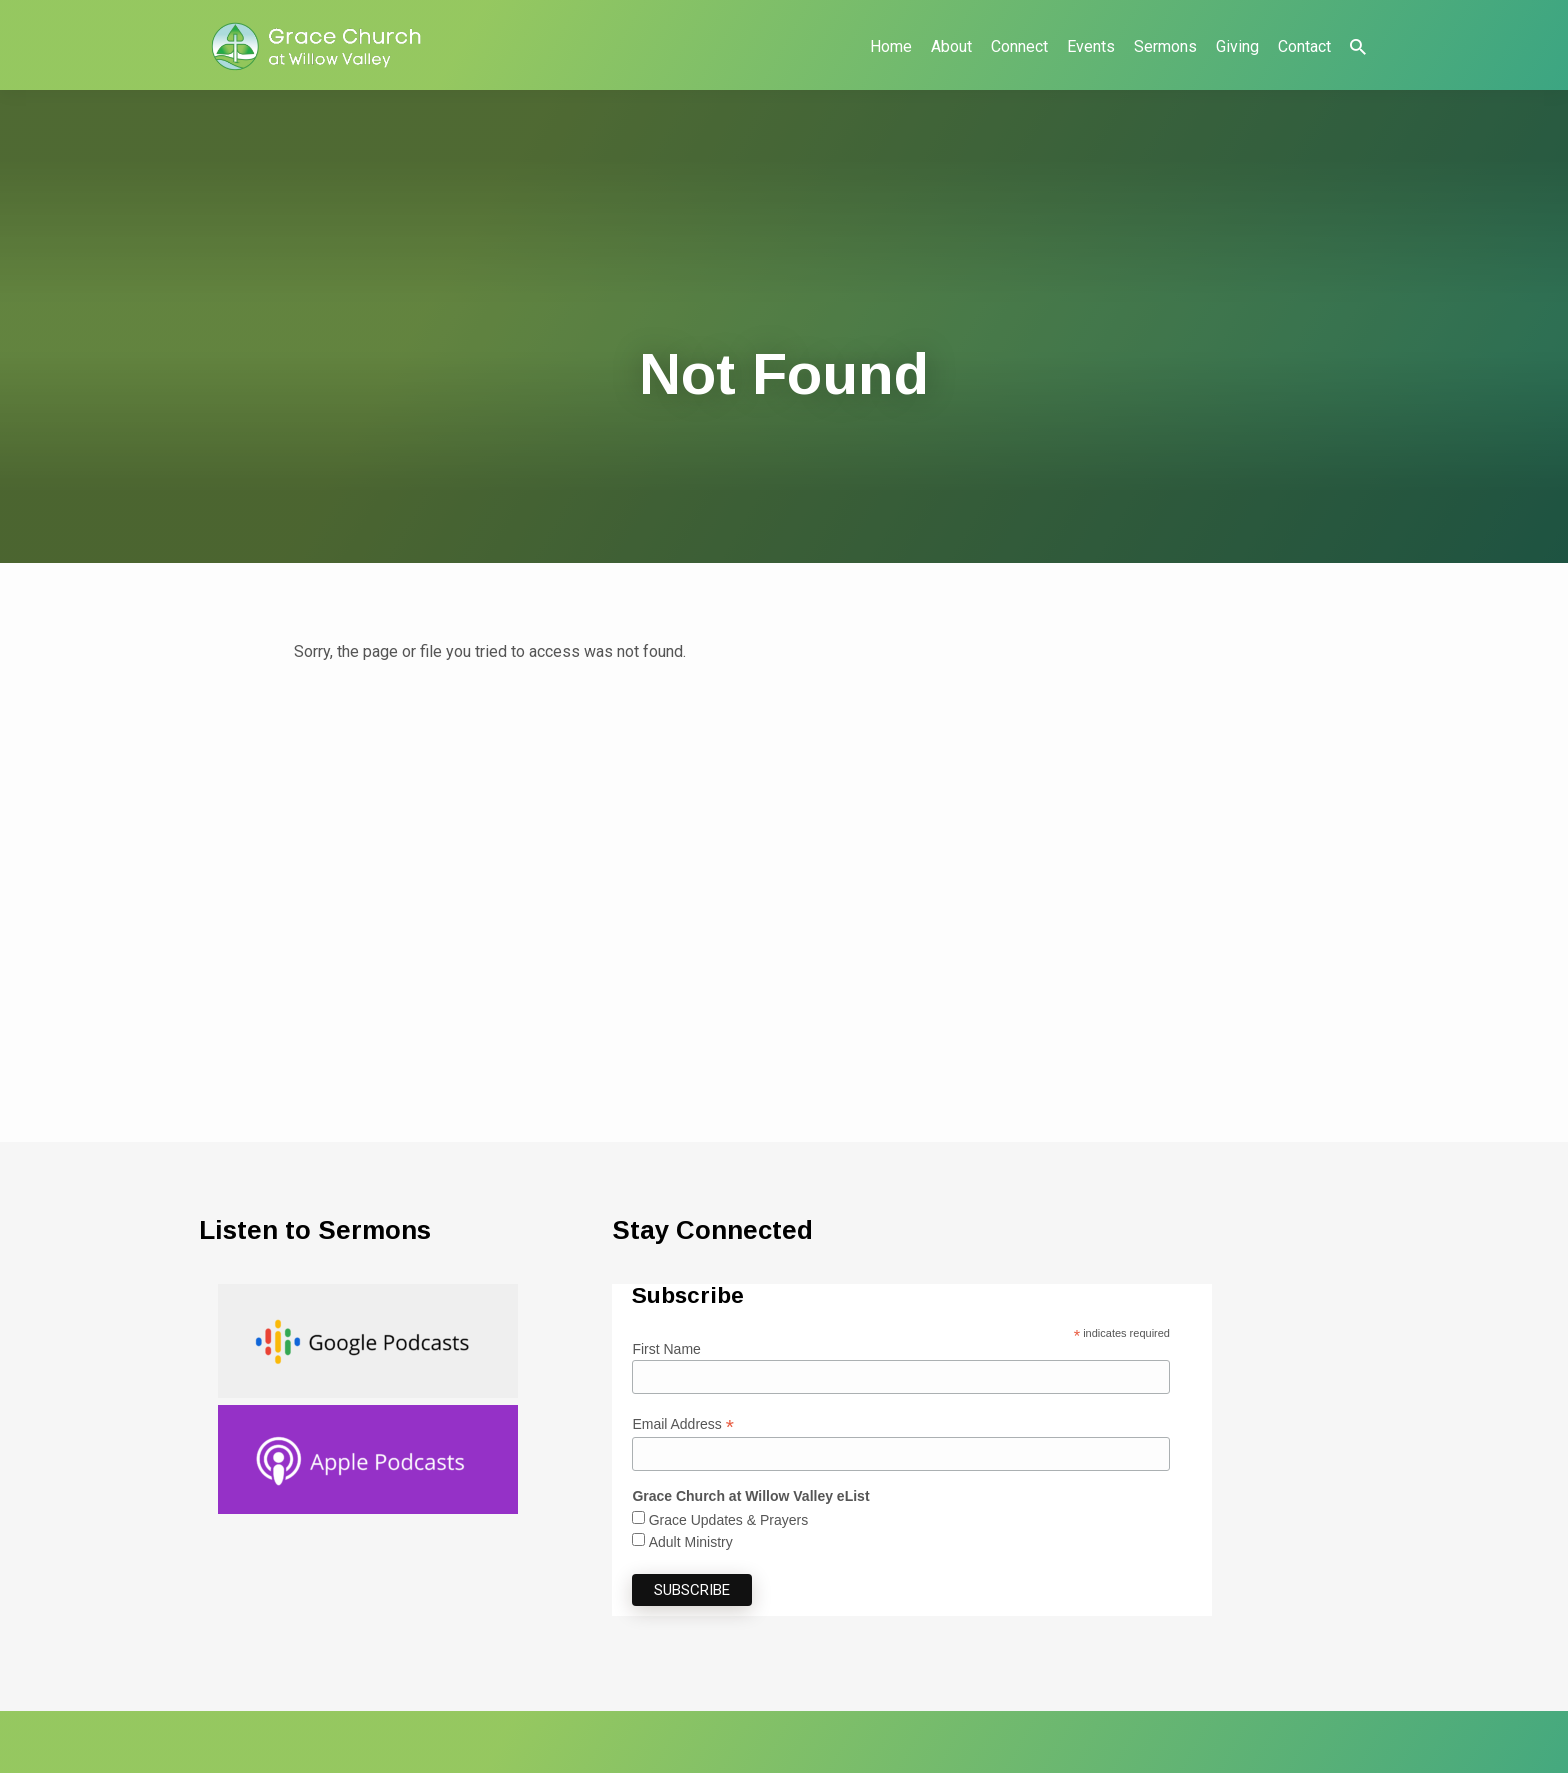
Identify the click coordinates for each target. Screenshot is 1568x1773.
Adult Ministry (691, 1542)
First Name (666, 1349)
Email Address (683, 1424)
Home (891, 46)
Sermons (1165, 46)
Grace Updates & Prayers (729, 1520)
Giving (1237, 46)
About (951, 46)
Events (1091, 46)
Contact (1304, 46)
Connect (1019, 46)
